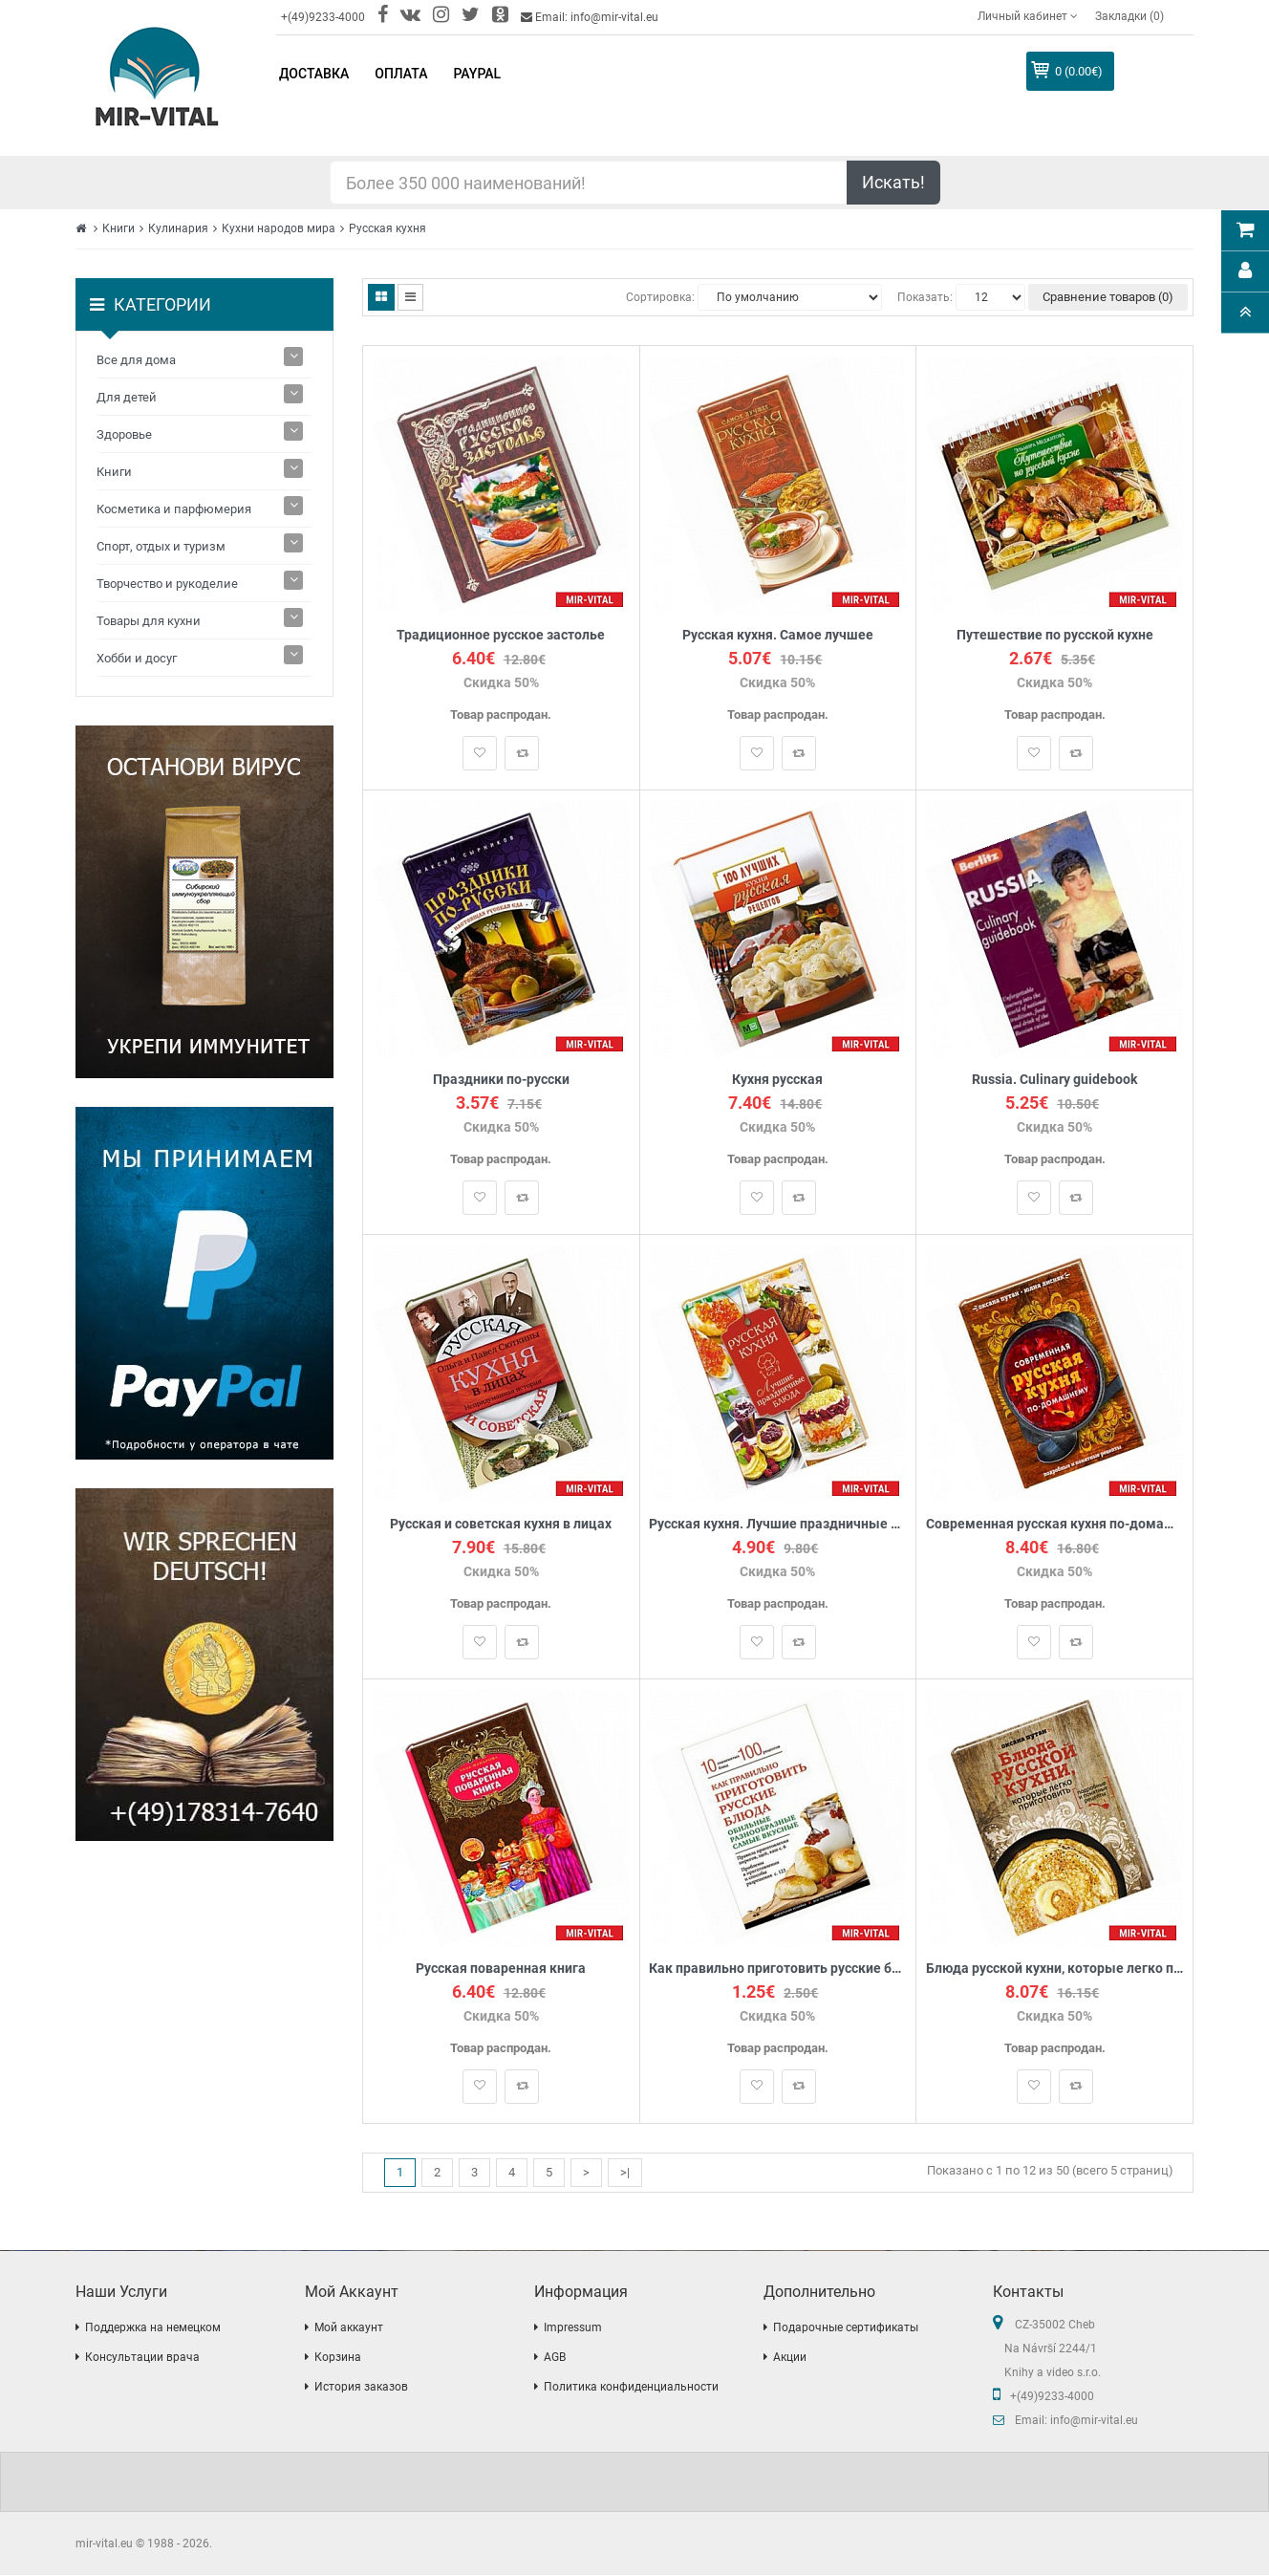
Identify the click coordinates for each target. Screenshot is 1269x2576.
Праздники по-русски (501, 1079)
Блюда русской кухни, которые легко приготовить (1054, 1968)
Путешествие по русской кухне (1055, 635)
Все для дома (136, 360)
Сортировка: (660, 297)
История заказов (361, 2387)
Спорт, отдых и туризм (161, 546)
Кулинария (178, 228)
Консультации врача (142, 2358)
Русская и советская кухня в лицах (501, 1524)
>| (625, 2172)
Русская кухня (387, 228)
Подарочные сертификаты (845, 2328)
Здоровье (124, 434)
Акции (790, 2358)
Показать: (925, 297)
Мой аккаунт (348, 2328)
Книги (118, 228)
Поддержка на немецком (153, 2328)
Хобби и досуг (137, 658)
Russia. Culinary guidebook (1054, 1079)
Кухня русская (777, 1079)
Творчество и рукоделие (167, 583)
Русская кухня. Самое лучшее (777, 635)
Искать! (893, 182)
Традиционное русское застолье (501, 635)
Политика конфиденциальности (631, 2387)
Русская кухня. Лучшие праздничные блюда (778, 1524)
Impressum (573, 2328)
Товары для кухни (149, 621)
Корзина (337, 2358)
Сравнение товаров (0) (1108, 297)
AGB (555, 2358)
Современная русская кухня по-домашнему (1054, 1524)
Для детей (127, 397)
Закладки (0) (1129, 16)
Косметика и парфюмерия (174, 509)
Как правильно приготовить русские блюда (778, 1968)
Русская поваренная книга (501, 1968)
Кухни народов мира (278, 228)
